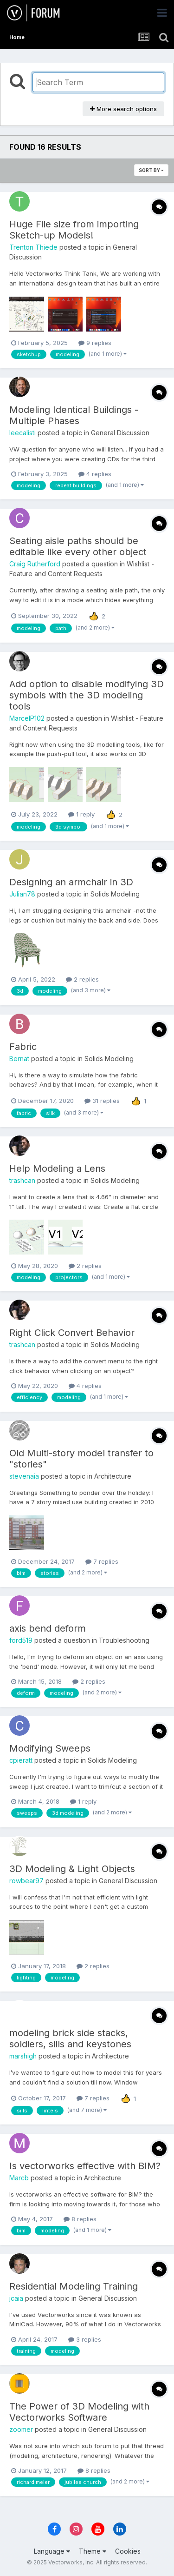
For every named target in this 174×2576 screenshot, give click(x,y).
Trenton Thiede (33, 247)
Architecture (112, 1476)
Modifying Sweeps (49, 1748)
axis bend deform (47, 1628)
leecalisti (22, 433)
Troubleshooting (124, 1640)
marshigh (23, 2056)
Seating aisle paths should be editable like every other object (78, 546)
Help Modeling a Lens (57, 1168)
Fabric (23, 1046)
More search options (123, 109)
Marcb (19, 2178)
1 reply (81, 814)
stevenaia (24, 1476)
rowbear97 (26, 1881)
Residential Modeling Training (73, 2286)
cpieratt (20, 1760)
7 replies (101, 1561)
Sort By (151, 170)
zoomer (21, 2429)
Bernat (19, 1058)
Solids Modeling (115, 894)
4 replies (94, 474)
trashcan (22, 1180)
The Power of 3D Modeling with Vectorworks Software (79, 2412)
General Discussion (120, 433)
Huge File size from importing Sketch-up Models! (74, 230)
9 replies (94, 342)
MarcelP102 (27, 718)
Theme (92, 2551)
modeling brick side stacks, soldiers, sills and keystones (70, 2038)
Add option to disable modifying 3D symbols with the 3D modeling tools (86, 695)
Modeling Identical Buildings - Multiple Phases (73, 415)
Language (52, 2551)
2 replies (82, 979)
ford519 (20, 1640)
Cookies (128, 2551)
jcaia (16, 2298)
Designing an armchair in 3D (71, 882)
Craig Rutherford (34, 564)
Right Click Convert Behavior (72, 1332)
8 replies (80, 2219)
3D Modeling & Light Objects (72, 1868)
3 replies (84, 2339)
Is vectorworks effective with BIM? (85, 2165)
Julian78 (22, 894)
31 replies (102, 1100)
